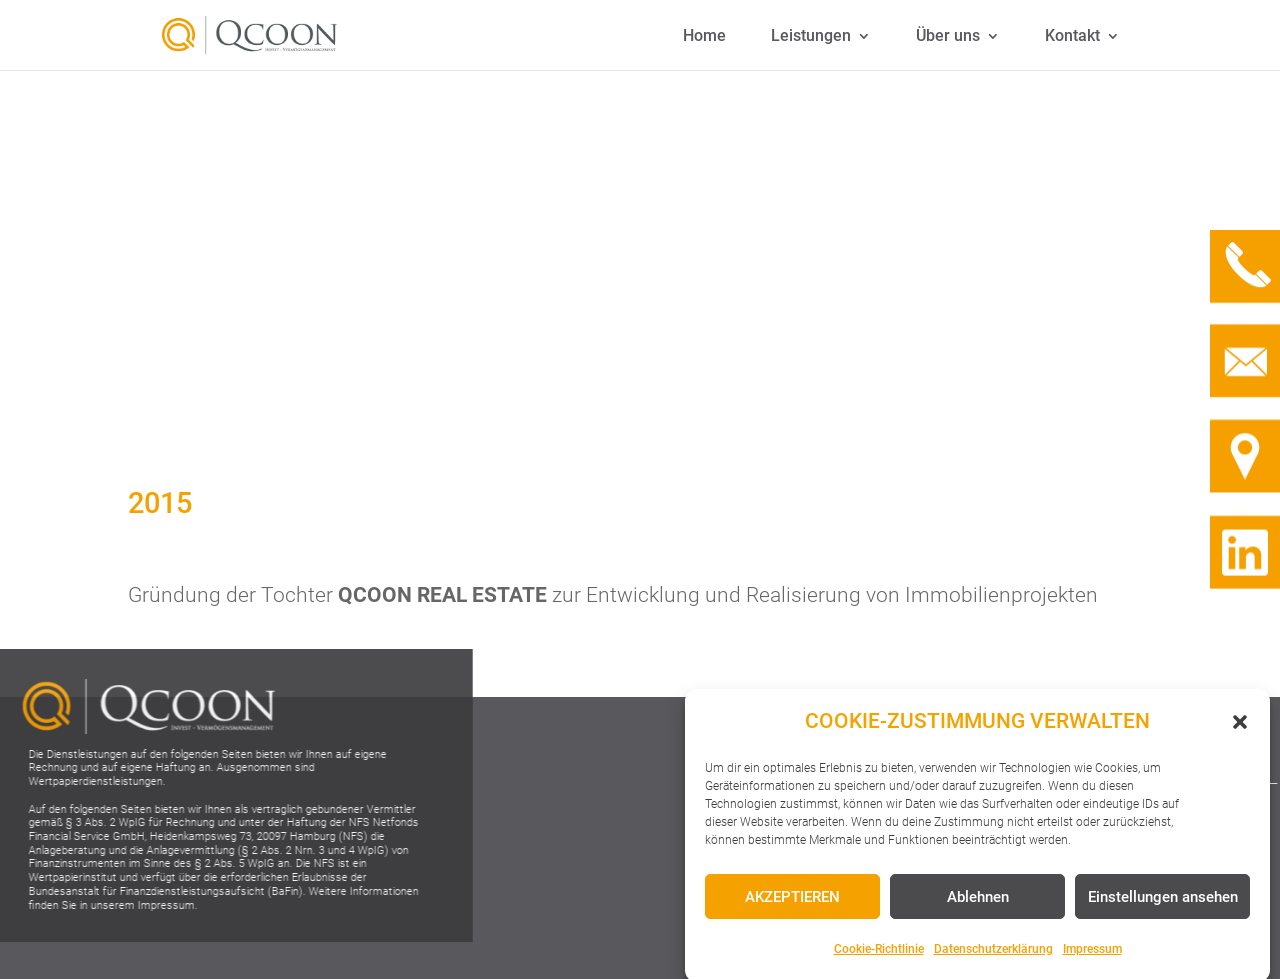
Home (704, 36)
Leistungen (811, 36)
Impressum (1092, 958)
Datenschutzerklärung (993, 958)
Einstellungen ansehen (1163, 905)
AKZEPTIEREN (792, 905)
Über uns (948, 36)
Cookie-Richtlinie (879, 958)
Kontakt (1072, 36)
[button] (1240, 730)
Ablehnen (978, 905)
